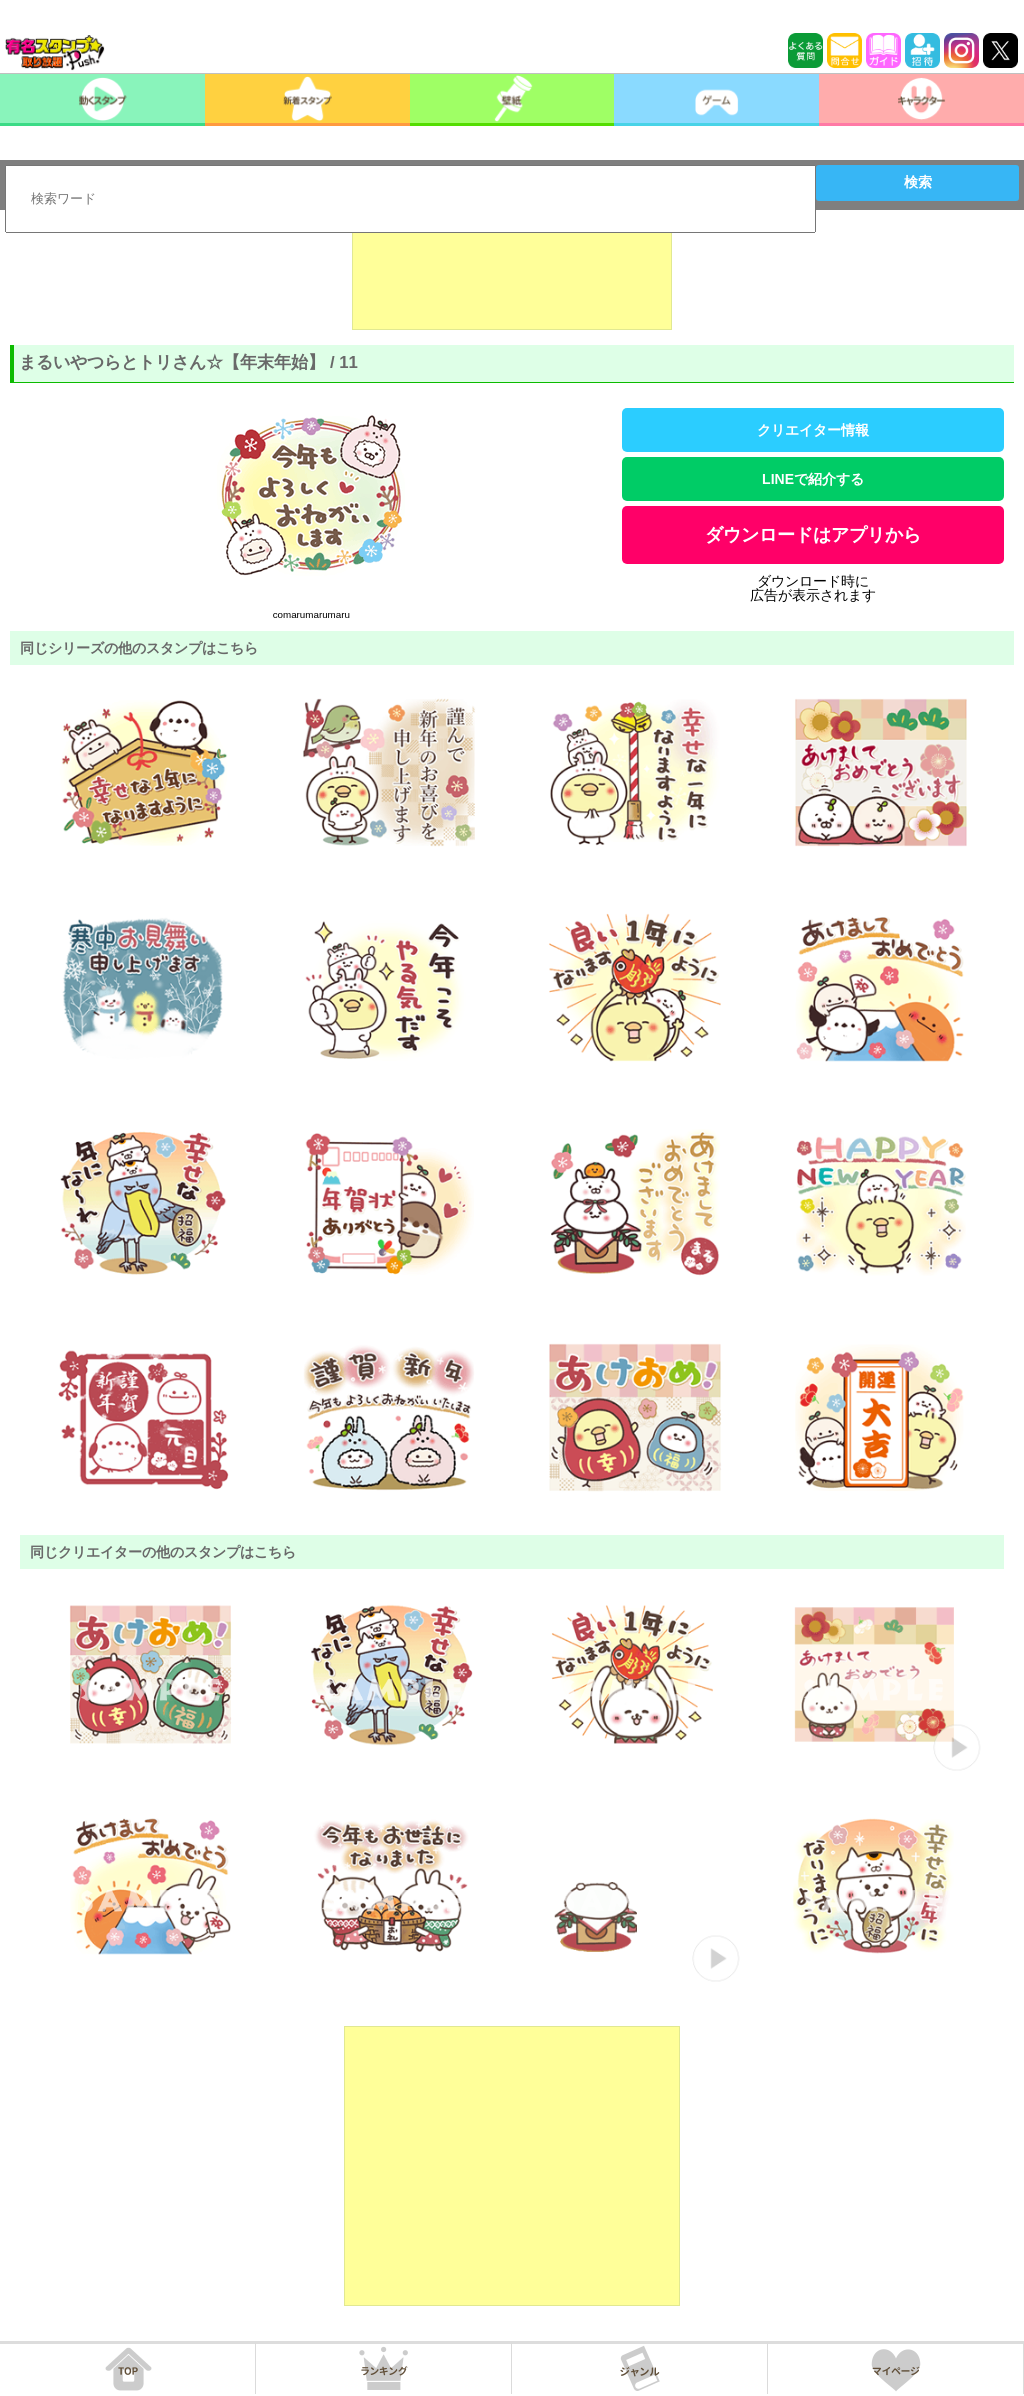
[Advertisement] (512, 280)
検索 (918, 182)
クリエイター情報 (813, 430)
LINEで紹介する (813, 479)
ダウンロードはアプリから (813, 535)
